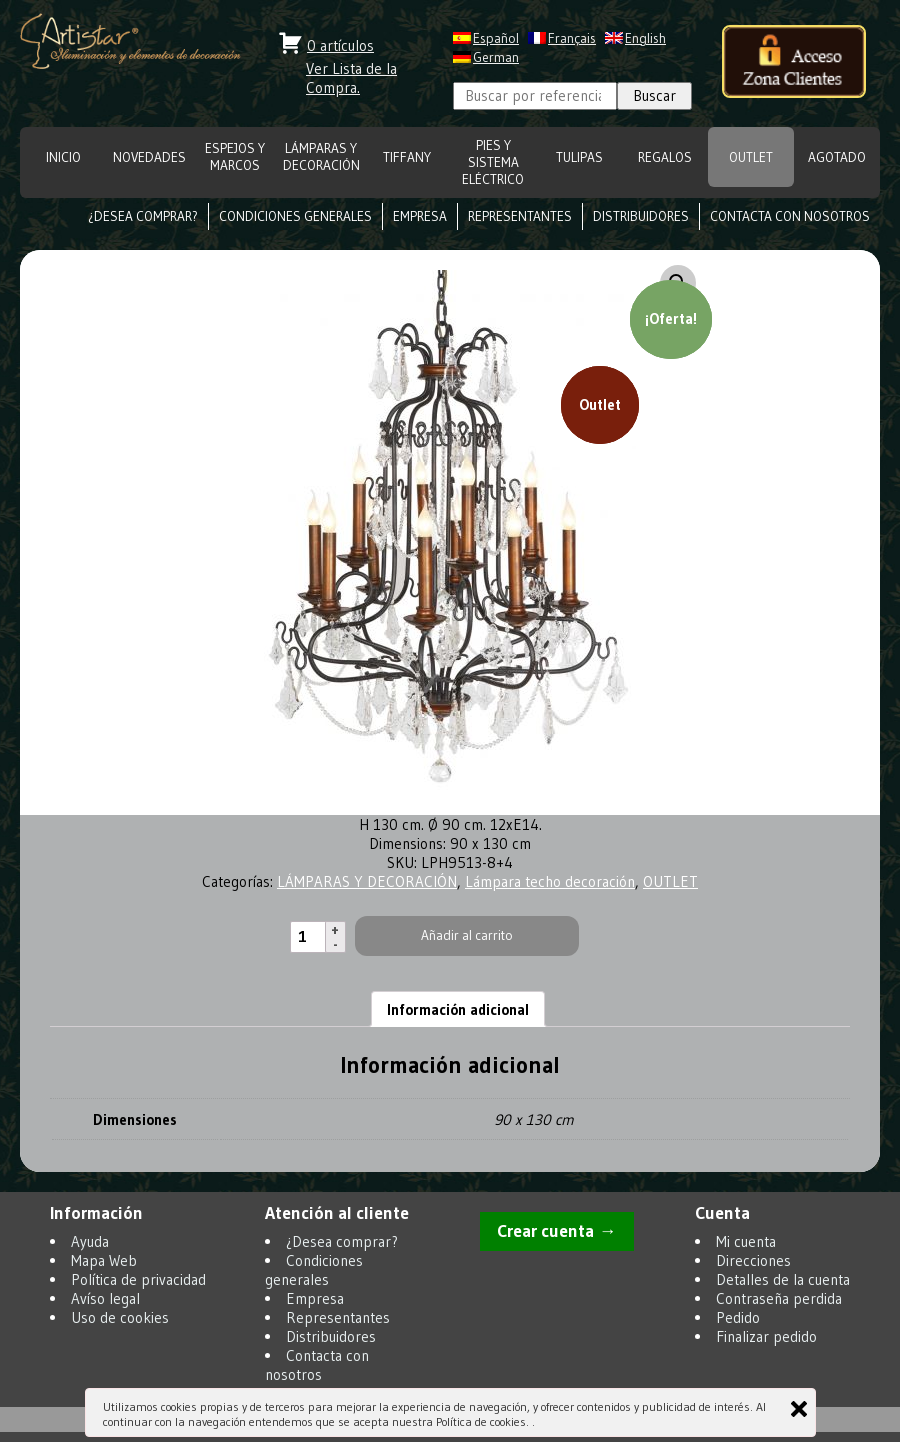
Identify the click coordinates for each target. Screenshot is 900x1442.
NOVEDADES (149, 157)
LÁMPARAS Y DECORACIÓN (321, 157)
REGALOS (665, 157)
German (496, 57)
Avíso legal (105, 1298)
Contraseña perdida (779, 1298)
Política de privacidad (138, 1279)
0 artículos (340, 45)
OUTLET (751, 157)
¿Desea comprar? (143, 216)
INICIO (63, 157)
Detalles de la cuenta (783, 1279)
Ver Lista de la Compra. (351, 78)
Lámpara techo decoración (550, 881)
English (645, 38)
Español (496, 38)
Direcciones (753, 1260)
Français (572, 38)
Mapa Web (104, 1260)
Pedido (738, 1317)
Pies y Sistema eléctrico (493, 162)
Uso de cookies (120, 1317)
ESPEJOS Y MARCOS (235, 157)
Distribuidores (641, 216)
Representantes (520, 216)
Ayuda (90, 1241)
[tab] (458, 1009)
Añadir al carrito (467, 935)
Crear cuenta (545, 1231)
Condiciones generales (295, 216)
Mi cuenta (746, 1241)
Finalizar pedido (766, 1336)
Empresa (420, 216)
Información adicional (458, 1009)
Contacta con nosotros (790, 216)
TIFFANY (407, 157)
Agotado (837, 157)
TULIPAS (579, 157)
